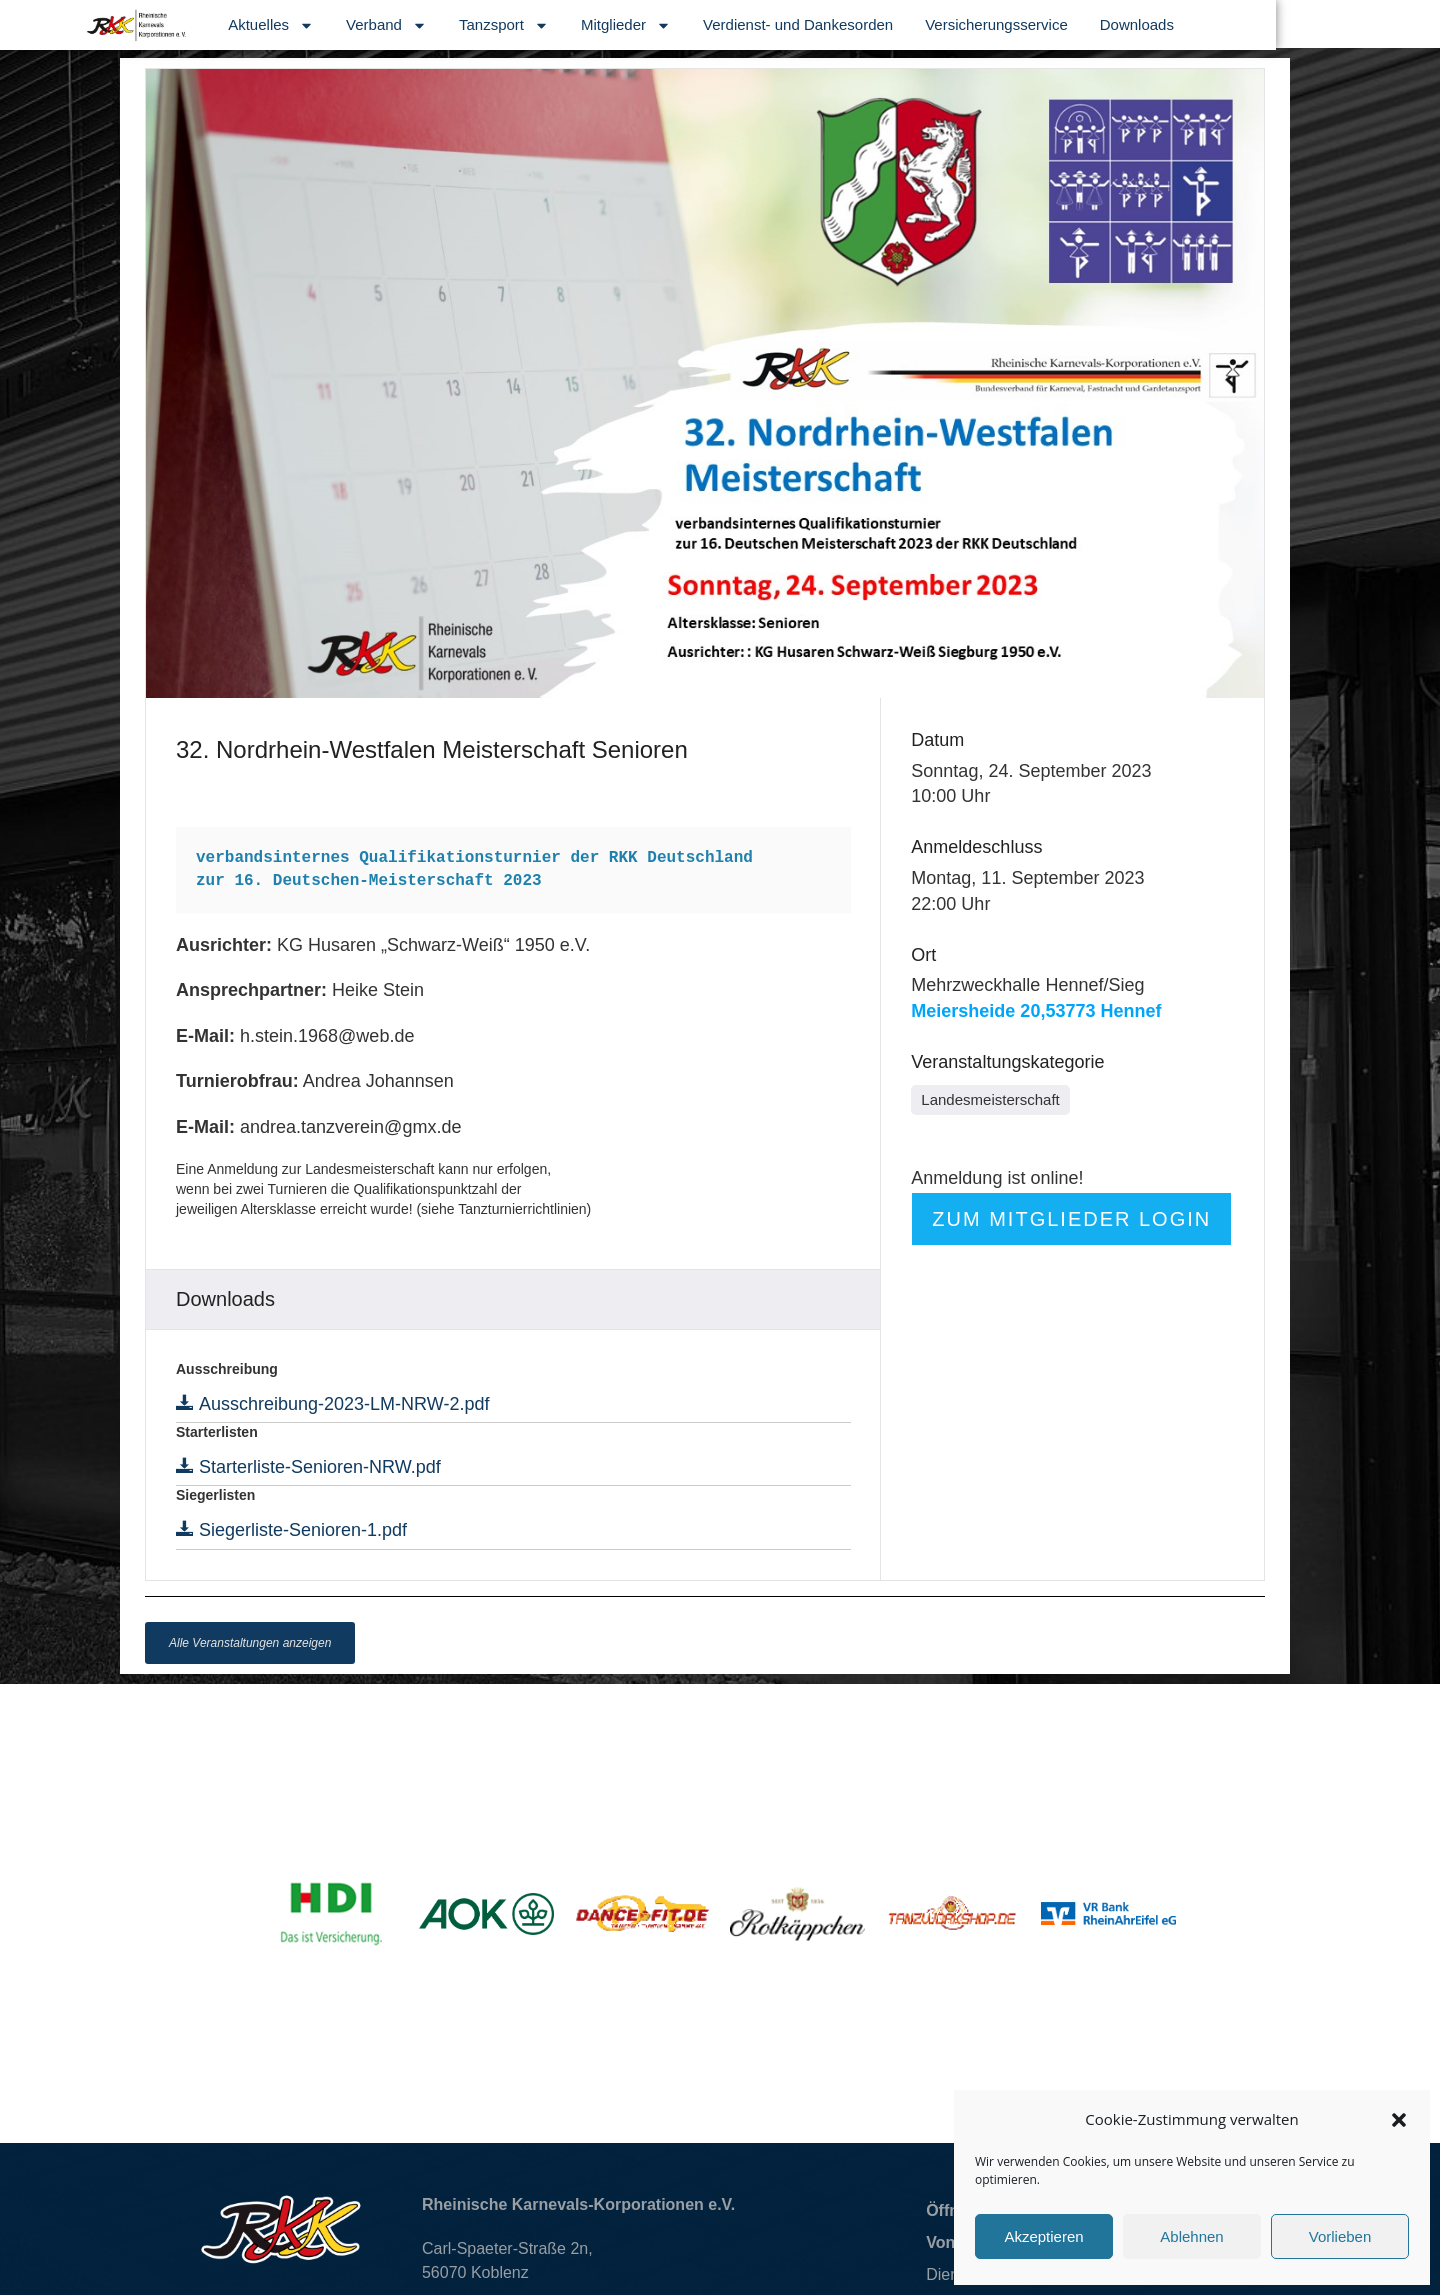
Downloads (1300, 24)
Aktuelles (435, 25)
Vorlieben (1340, 2236)
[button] (1399, 2120)
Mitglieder (790, 25)
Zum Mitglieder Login (1071, 1219)
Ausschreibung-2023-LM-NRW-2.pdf (341, 1404)
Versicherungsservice (1160, 24)
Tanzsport (668, 25)
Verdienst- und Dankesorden (962, 24)
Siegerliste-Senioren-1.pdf (300, 1530)
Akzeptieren (1043, 2236)
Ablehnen (1191, 2236)
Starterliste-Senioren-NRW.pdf (317, 1467)
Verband (550, 25)
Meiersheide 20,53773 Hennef (1036, 1011)
